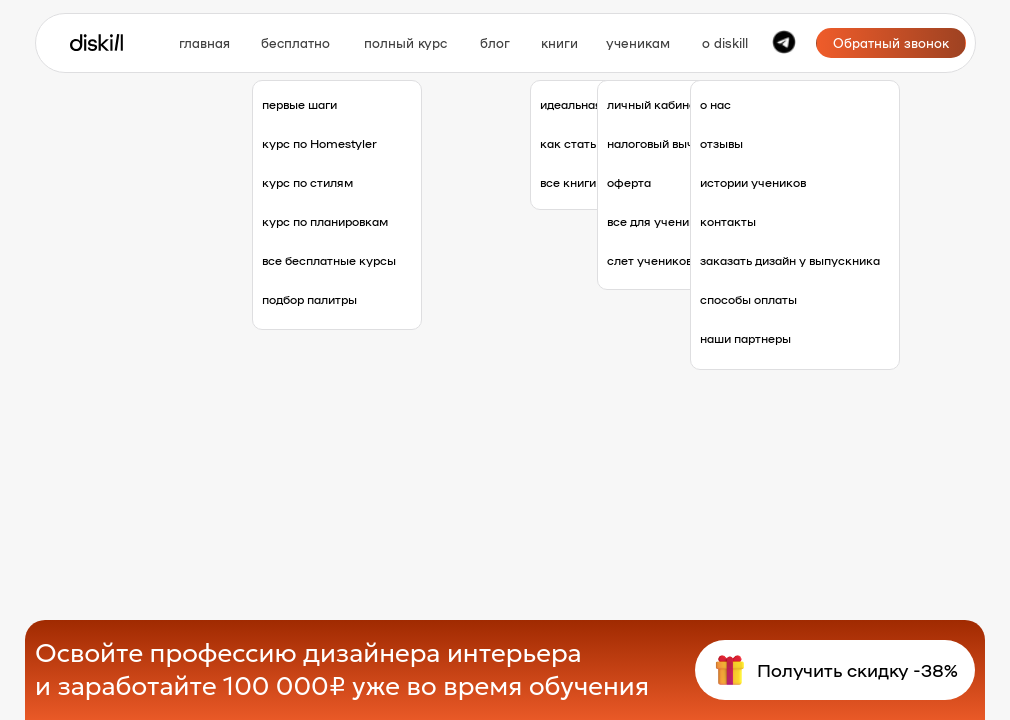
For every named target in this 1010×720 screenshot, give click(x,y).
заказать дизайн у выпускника (790, 260)
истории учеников (753, 182)
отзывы (721, 143)
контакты (728, 221)
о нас (715, 104)
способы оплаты (748, 299)
